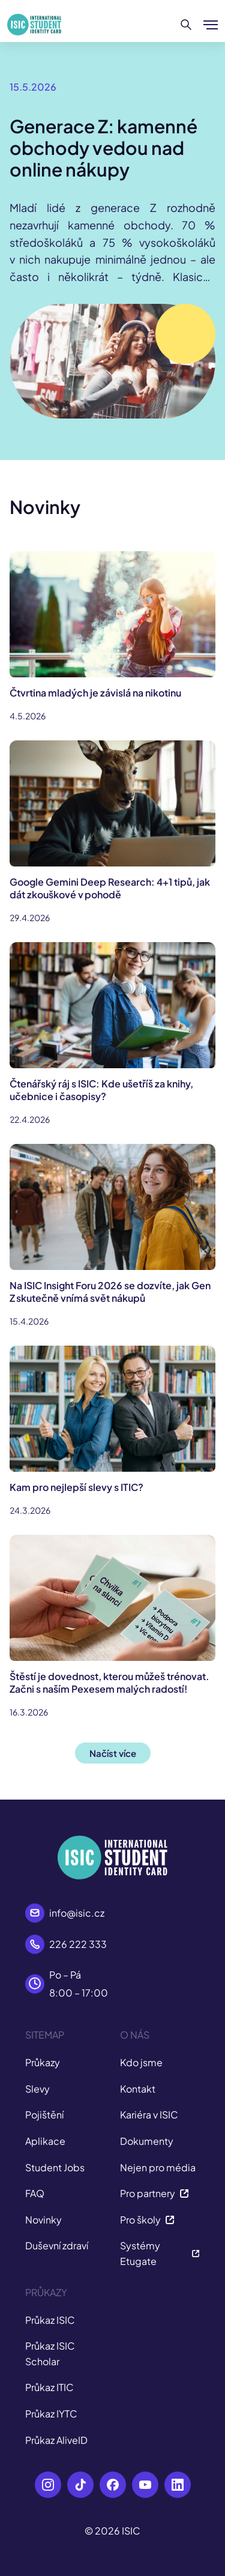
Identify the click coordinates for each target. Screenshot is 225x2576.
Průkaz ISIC (50, 2320)
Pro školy (147, 2219)
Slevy (37, 2088)
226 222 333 (78, 1944)
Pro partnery (154, 2193)
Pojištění (44, 2114)
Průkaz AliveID (56, 2440)
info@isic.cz (76, 1912)
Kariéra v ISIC (149, 2114)
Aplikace (45, 2141)
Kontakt (137, 2088)
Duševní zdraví (56, 2245)
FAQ (34, 2193)
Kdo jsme (141, 2062)
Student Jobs (55, 2167)
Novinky (43, 2219)
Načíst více (112, 1753)
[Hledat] (186, 24)
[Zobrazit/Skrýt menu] (210, 24)
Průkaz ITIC (49, 2387)
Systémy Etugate (160, 2253)
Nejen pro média (158, 2167)
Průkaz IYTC (51, 2413)
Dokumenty (146, 2141)
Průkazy (42, 2062)
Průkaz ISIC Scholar (50, 2353)
